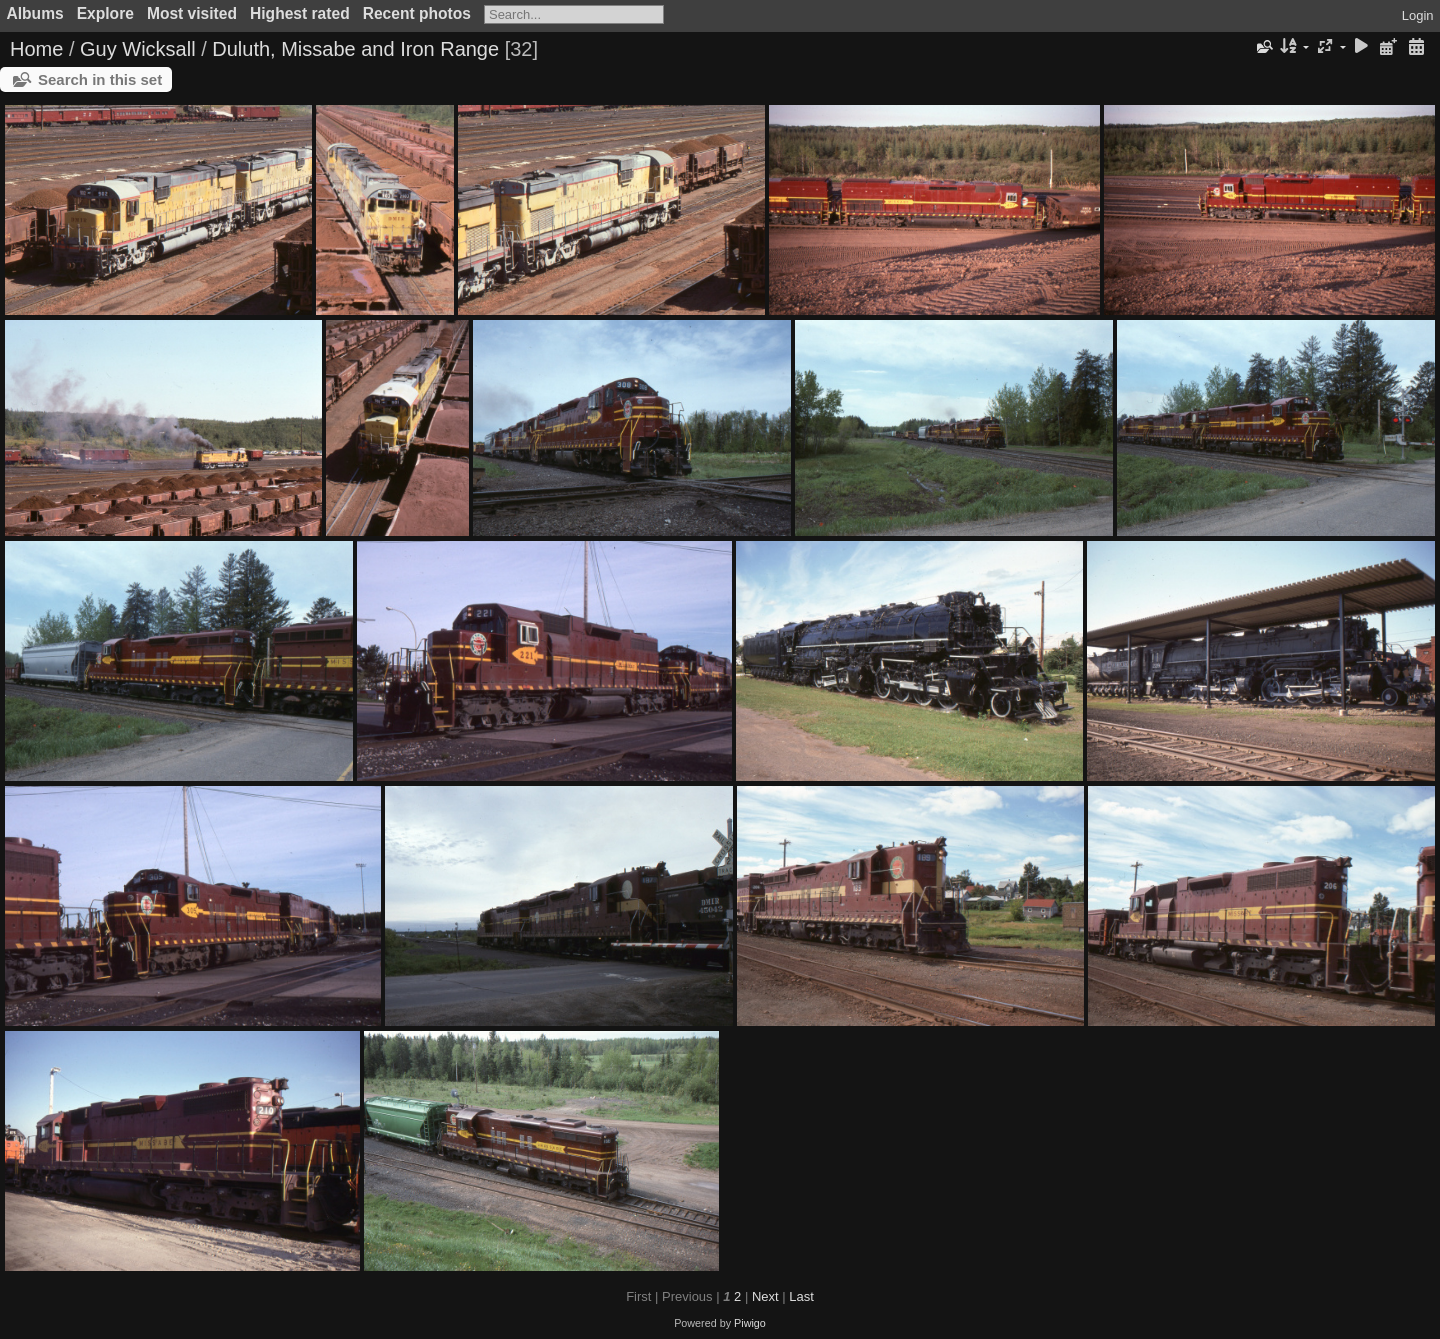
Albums (35, 13)
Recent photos (417, 13)
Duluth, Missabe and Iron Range (355, 49)
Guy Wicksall (138, 49)
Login (1418, 15)
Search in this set (100, 79)
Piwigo (750, 1323)
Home (36, 49)
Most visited (192, 13)
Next (765, 1296)
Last (801, 1296)
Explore (105, 13)
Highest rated (300, 13)
